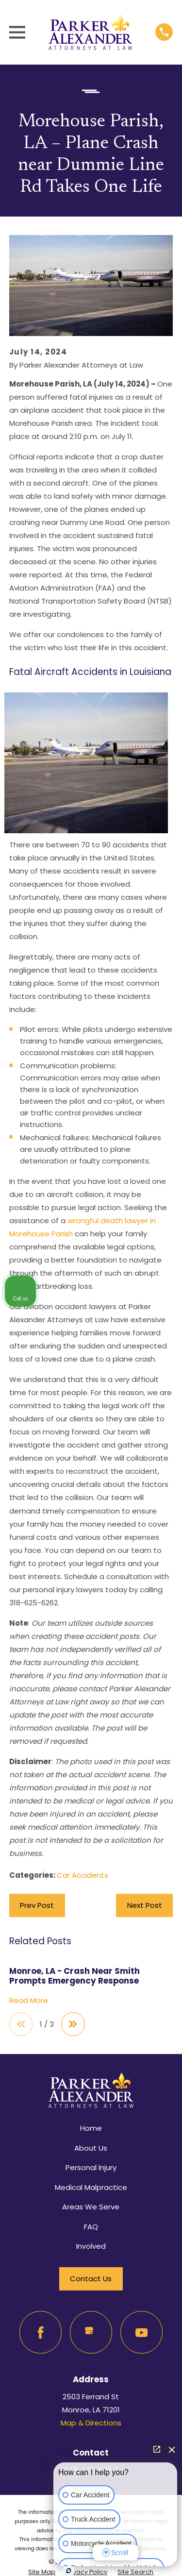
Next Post (144, 1905)
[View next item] (73, 2024)
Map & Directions (91, 2423)
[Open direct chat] (157, 2449)
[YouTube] (141, 2332)
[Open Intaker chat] (68, 2570)
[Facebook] (40, 2332)
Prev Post (37, 1905)
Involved (91, 2246)
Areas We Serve (90, 2207)
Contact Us (91, 2278)
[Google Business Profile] (91, 2332)
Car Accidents (82, 1875)
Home (91, 2128)
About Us (90, 2148)
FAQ (91, 2227)
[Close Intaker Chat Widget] (172, 2449)
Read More (28, 2001)
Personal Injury (91, 2167)
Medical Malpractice (91, 2187)
